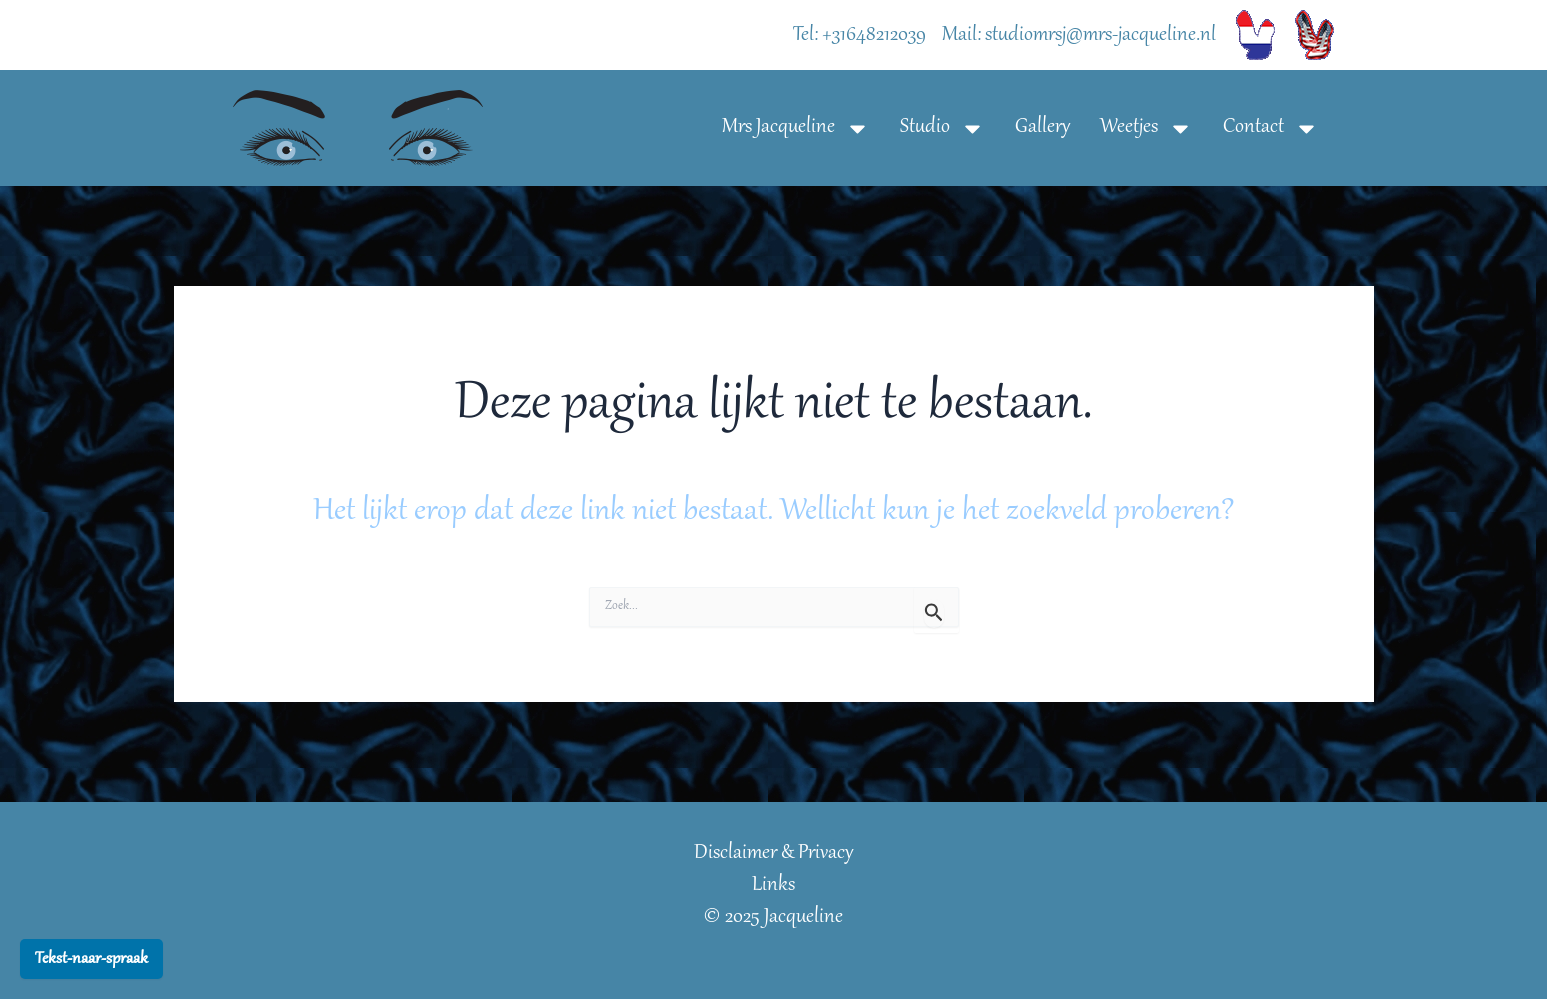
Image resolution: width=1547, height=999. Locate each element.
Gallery (1042, 127)
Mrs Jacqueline (796, 128)
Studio (942, 128)
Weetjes (1146, 128)
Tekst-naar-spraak (91, 959)
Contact (1271, 128)
